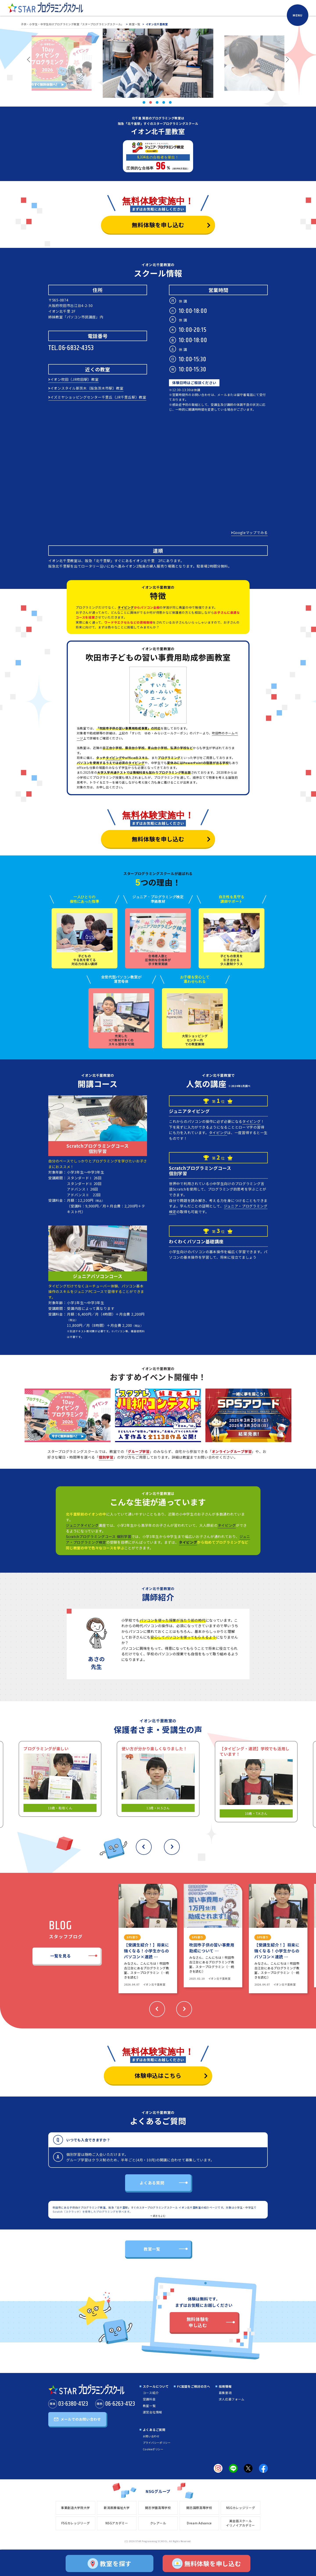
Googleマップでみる (249, 532)
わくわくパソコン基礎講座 (196, 1241)
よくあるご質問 (154, 2429)
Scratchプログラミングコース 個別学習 (98, 1536)
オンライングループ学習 (232, 1451)
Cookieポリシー (153, 2449)
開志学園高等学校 (158, 2507)
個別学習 (106, 1457)
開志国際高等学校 (199, 2507)
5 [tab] (171, 103)
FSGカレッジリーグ (75, 2523)
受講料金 (149, 2399)
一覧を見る (60, 1956)
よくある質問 (152, 2183)
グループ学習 (138, 1451)
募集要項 (225, 2393)
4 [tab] (164, 103)
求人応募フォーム (232, 2399)
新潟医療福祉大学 (117, 2507)
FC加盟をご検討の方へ (193, 2386)
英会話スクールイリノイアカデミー (240, 2523)
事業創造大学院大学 (75, 2507)
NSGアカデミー (116, 2523)
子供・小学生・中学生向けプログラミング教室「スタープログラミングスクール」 (72, 24)
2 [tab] (151, 103)
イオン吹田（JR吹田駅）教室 (73, 379)
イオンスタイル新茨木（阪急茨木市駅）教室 (86, 388)
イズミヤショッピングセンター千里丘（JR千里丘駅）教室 (97, 397)
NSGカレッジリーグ (240, 2507)
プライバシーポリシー (157, 2442)
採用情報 (225, 2386)
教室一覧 (134, 24)
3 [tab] (158, 103)
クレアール (158, 2523)
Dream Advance (199, 2523)
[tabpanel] (158, 63)
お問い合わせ (151, 2436)
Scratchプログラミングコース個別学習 (200, 1170)
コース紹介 (151, 2393)
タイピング (126, 607)
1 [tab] (145, 103)
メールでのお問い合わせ (81, 2419)
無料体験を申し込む (158, 225)
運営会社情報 (152, 2412)
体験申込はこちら (158, 2075)
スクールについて (156, 2386)
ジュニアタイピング (189, 1111)
